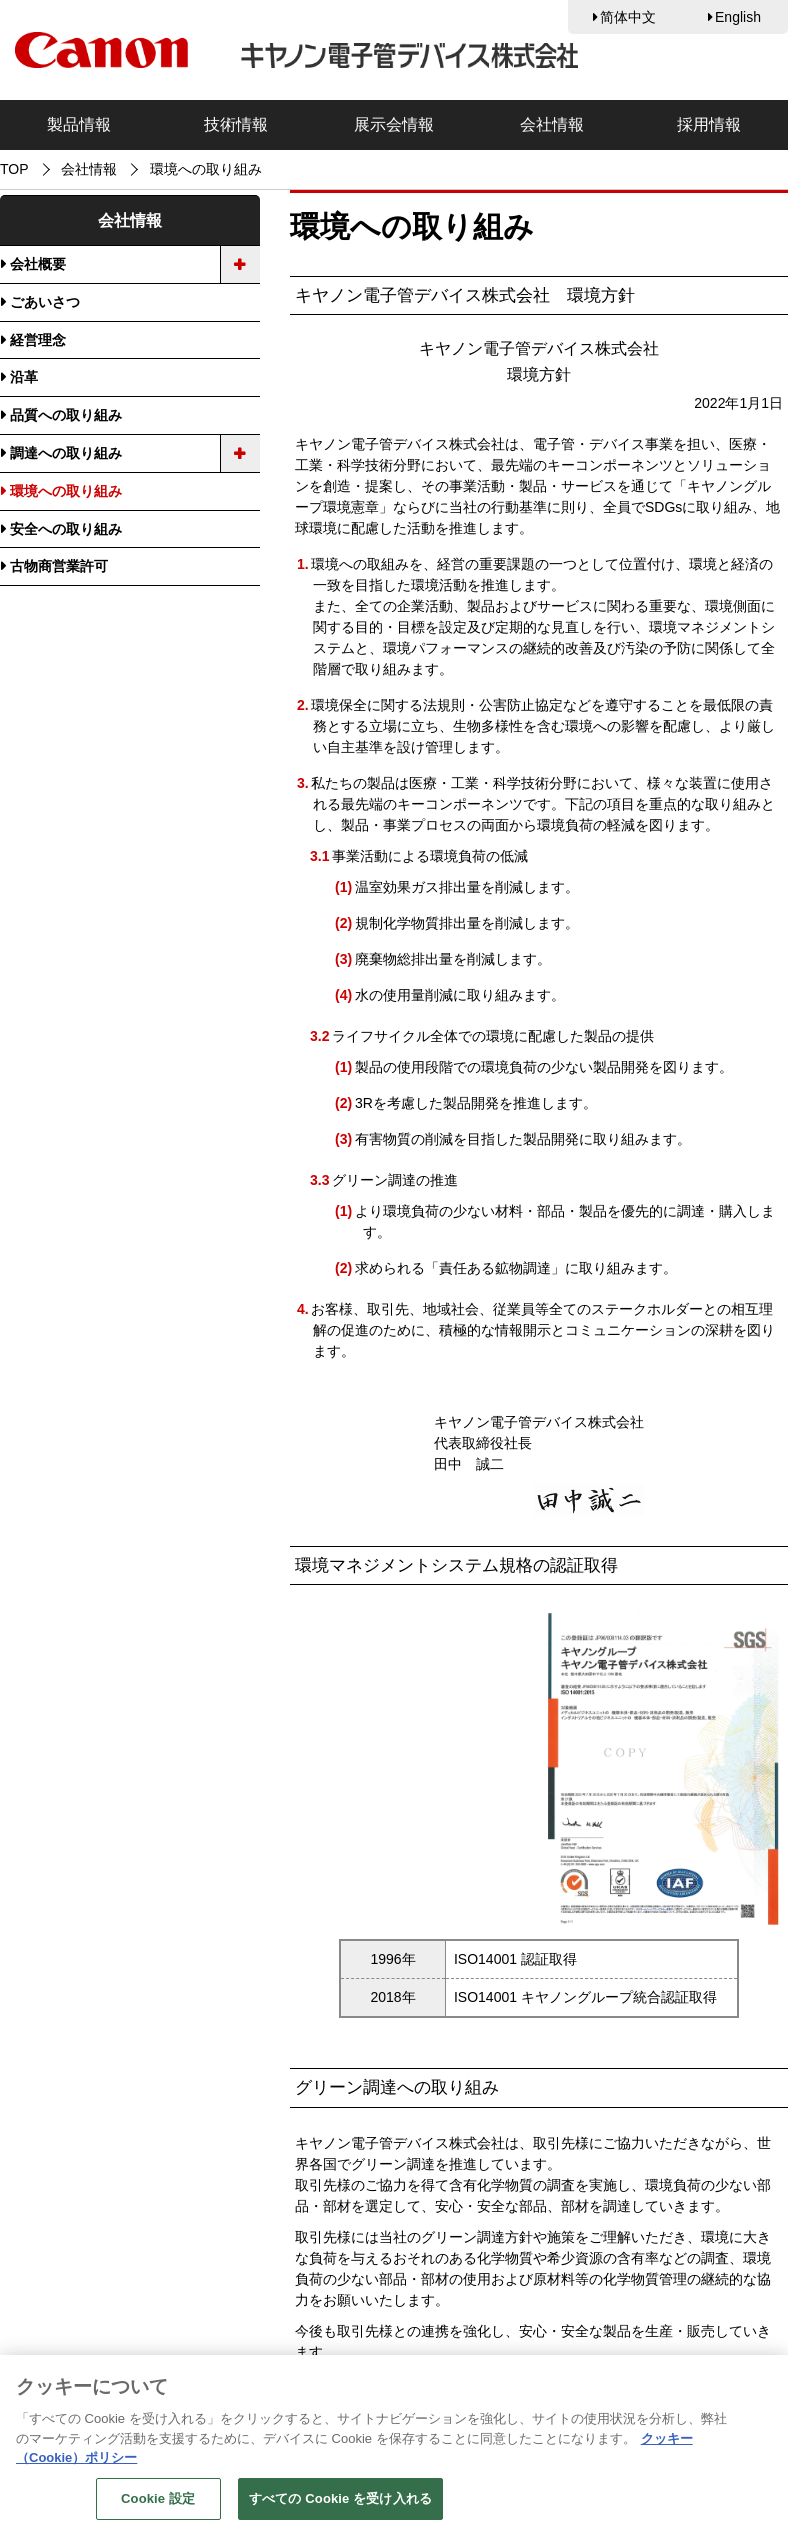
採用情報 (709, 124)
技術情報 (236, 124)
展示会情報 (394, 124)
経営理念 (38, 340)
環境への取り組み (66, 491)
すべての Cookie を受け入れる (340, 2508)
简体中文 (628, 17)
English (738, 17)
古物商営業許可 (59, 566)
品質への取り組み (66, 415)
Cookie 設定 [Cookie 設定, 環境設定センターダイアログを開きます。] (158, 2508)
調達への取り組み (66, 453)
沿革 (24, 377)
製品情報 (79, 124)
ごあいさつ (45, 302)
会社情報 (552, 124)
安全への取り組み (66, 529)
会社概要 (38, 264)
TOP (14, 169)
